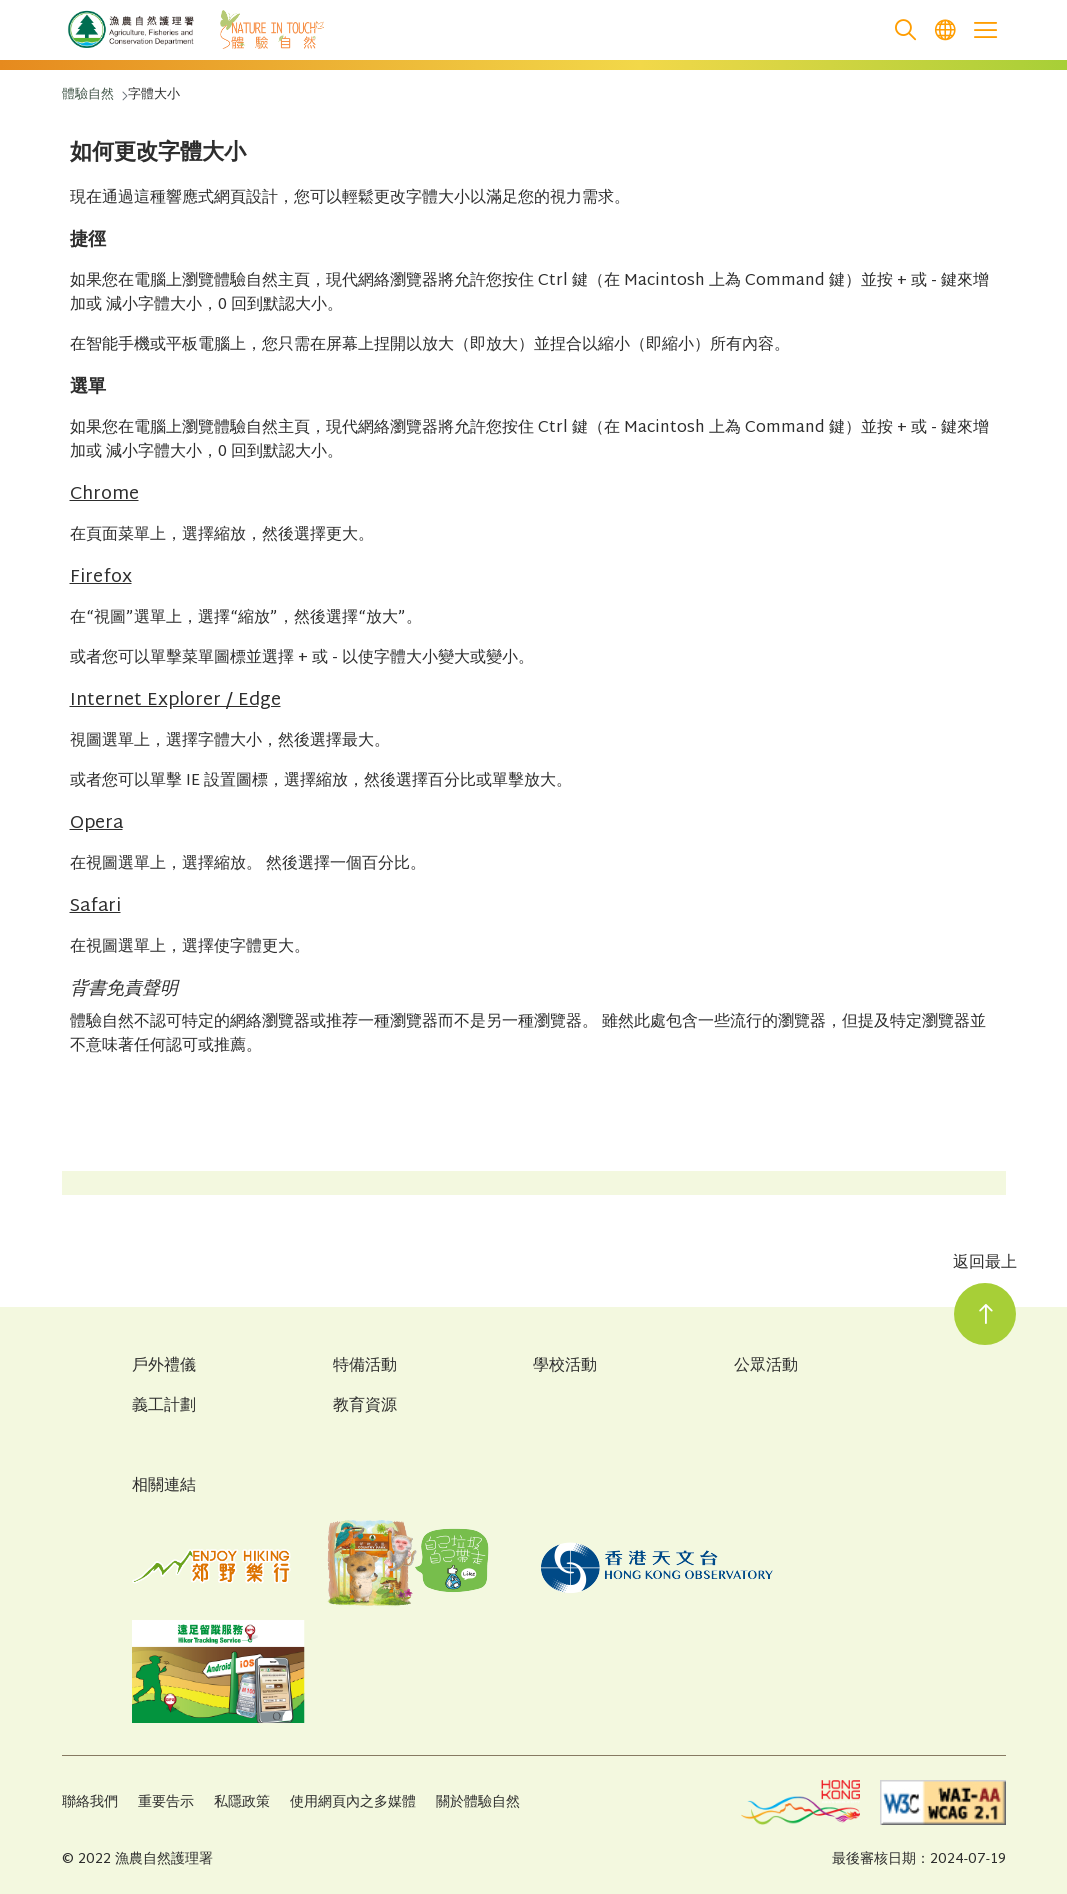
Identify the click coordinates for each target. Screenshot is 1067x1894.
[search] (906, 30)
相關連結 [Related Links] (164, 1486)
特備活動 (365, 1367)
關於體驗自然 (478, 1802)
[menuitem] (946, 30)
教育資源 (365, 1407)
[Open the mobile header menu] (986, 30)
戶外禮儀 (164, 1367)
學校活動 (565, 1367)
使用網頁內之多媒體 (353, 1802)
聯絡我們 (90, 1802)
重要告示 (166, 1802)
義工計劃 (164, 1407)
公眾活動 (766, 1367)
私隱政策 (242, 1802)
